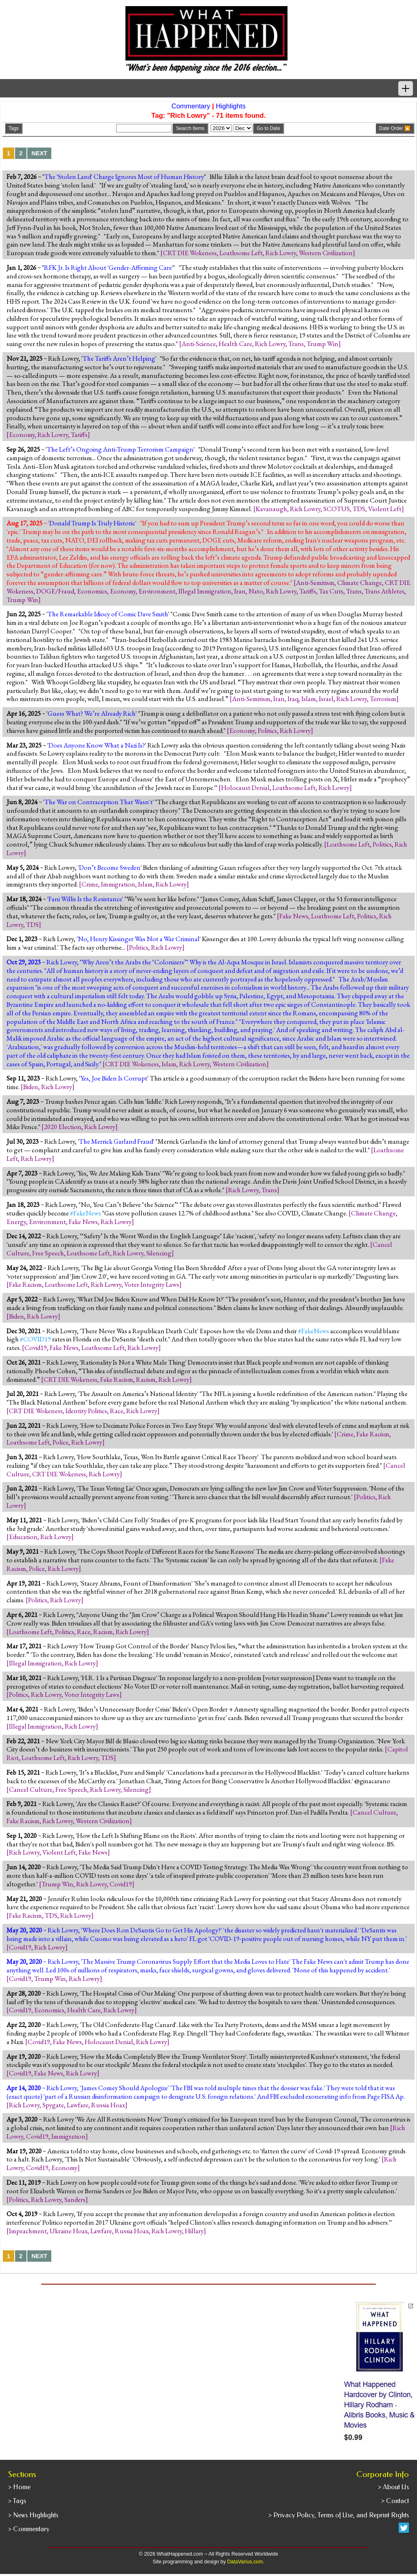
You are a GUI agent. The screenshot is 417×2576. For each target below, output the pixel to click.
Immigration (118, 884)
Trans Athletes (384, 591)
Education (23, 1536)
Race (116, 1410)
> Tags (17, 2501)
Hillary (194, 2230)
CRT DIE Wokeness (190, 252)
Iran (240, 591)
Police (60, 1442)
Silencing (158, 1252)
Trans (296, 343)
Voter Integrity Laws (151, 1284)
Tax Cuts (331, 591)
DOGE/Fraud (55, 591)
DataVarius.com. (245, 2562)
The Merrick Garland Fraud (116, 1141)
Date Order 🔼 (394, 128)
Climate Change (359, 582)
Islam (308, 698)
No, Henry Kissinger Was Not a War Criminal (139, 938)
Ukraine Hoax (69, 2230)
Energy (16, 1221)
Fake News (293, 915)
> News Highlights (33, 2515)
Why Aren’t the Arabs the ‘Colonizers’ (134, 961)
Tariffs (79, 434)
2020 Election (62, 1126)
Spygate (53, 2104)
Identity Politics (86, 1410)
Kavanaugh (271, 508)
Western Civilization (326, 252)
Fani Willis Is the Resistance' (85, 898)
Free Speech (48, 1252)
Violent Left (385, 508)
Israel (326, 698)
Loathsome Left (241, 252)
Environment (157, 591)
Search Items (190, 128)
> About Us (393, 2487)
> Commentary (28, 2529)
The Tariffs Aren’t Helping (119, 358)
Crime (89, 884)
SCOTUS (336, 508)
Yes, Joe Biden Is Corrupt (113, 1078)
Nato (255, 591)
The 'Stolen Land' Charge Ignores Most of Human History (124, 176)
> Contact (395, 2501)
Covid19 (35, 1347)
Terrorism (383, 698)
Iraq (293, 698)
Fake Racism (25, 1284)
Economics (92, 591)
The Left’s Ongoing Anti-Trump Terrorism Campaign (120, 449)
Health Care (235, 343)
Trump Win (322, 343)
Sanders (75, 2199)
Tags (14, 128)
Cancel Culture (31, 1789)
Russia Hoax (108, 2104)
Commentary (190, 106)
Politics (267, 730)
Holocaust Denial (245, 787)
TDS (359, 508)
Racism (146, 1379)
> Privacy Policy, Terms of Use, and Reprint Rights (338, 2515)
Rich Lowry (281, 252)
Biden (30, 1086)
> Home (19, 2487)
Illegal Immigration (204, 591)
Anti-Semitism (315, 582)
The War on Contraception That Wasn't (98, 801)
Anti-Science (199, 343)
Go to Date (268, 128)
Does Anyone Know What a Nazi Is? (96, 745)
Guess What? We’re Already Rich (92, 713)
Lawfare (77, 2104)
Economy (22, 434)
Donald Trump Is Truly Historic (92, 522)
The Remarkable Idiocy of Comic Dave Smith (108, 613)
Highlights (231, 106)
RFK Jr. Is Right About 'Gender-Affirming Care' (108, 267)
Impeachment (28, 2230)
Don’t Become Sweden (109, 867)
